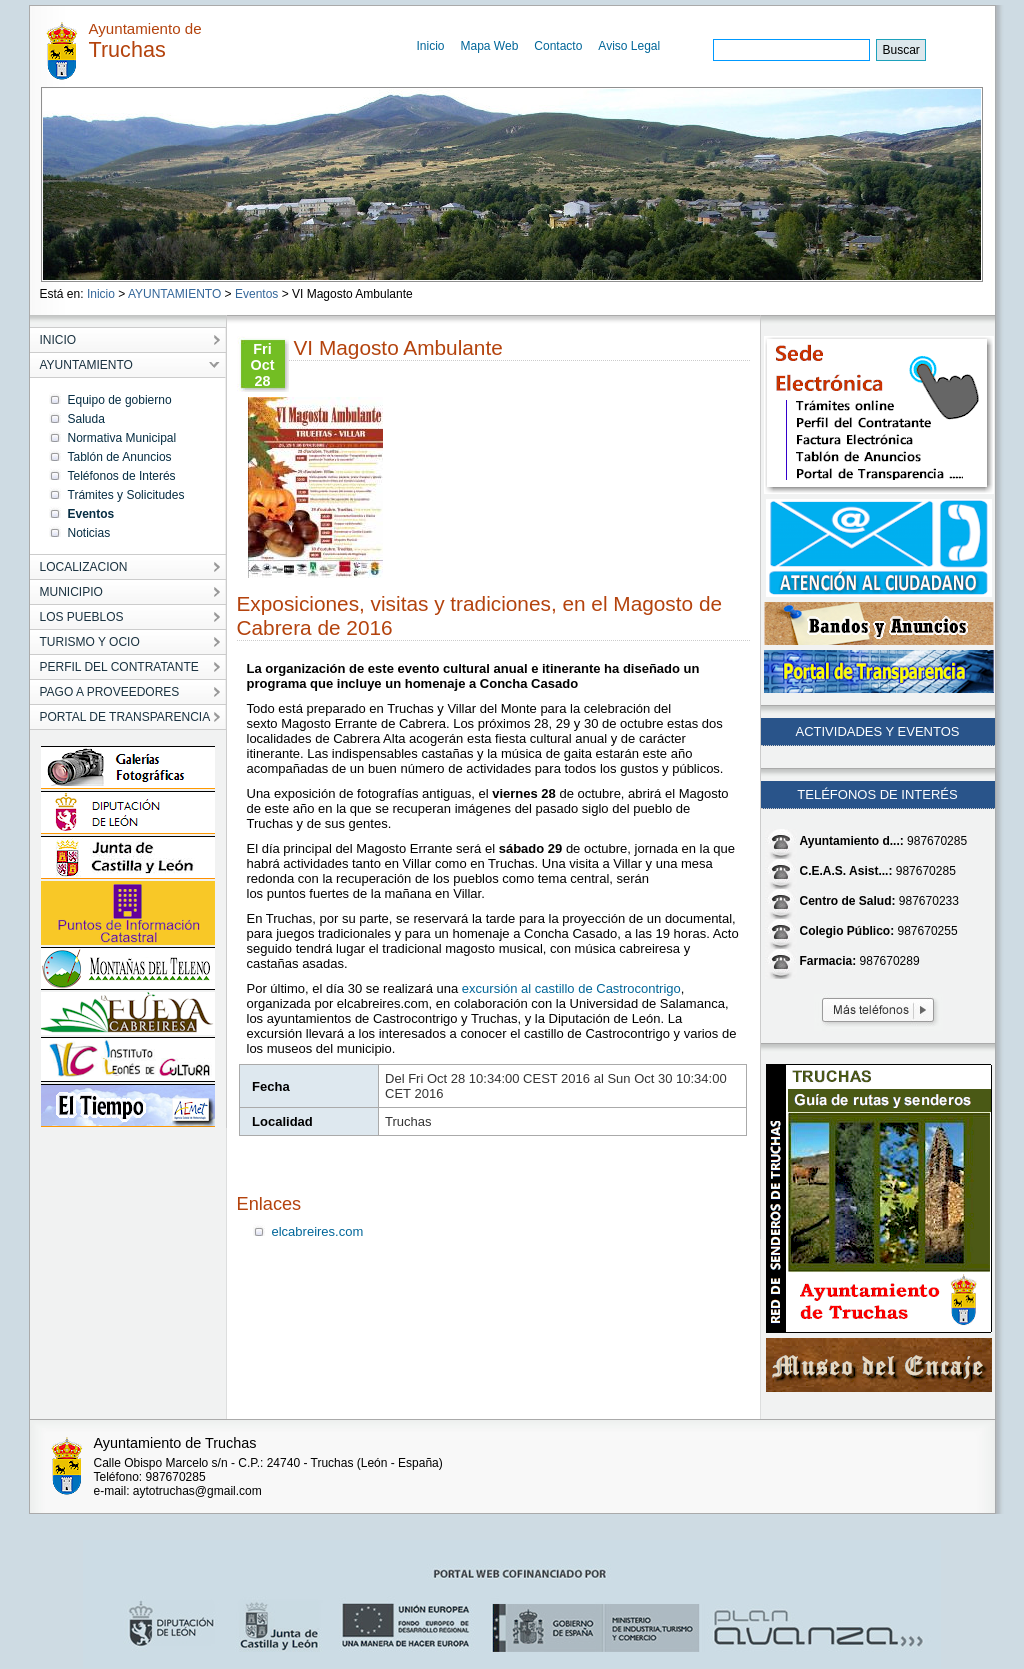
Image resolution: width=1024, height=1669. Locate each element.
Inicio (431, 46)
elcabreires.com (318, 1231)
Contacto (558, 46)
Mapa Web (490, 46)
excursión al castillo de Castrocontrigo (571, 988)
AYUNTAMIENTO (174, 294)
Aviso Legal (629, 46)
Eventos (256, 294)
